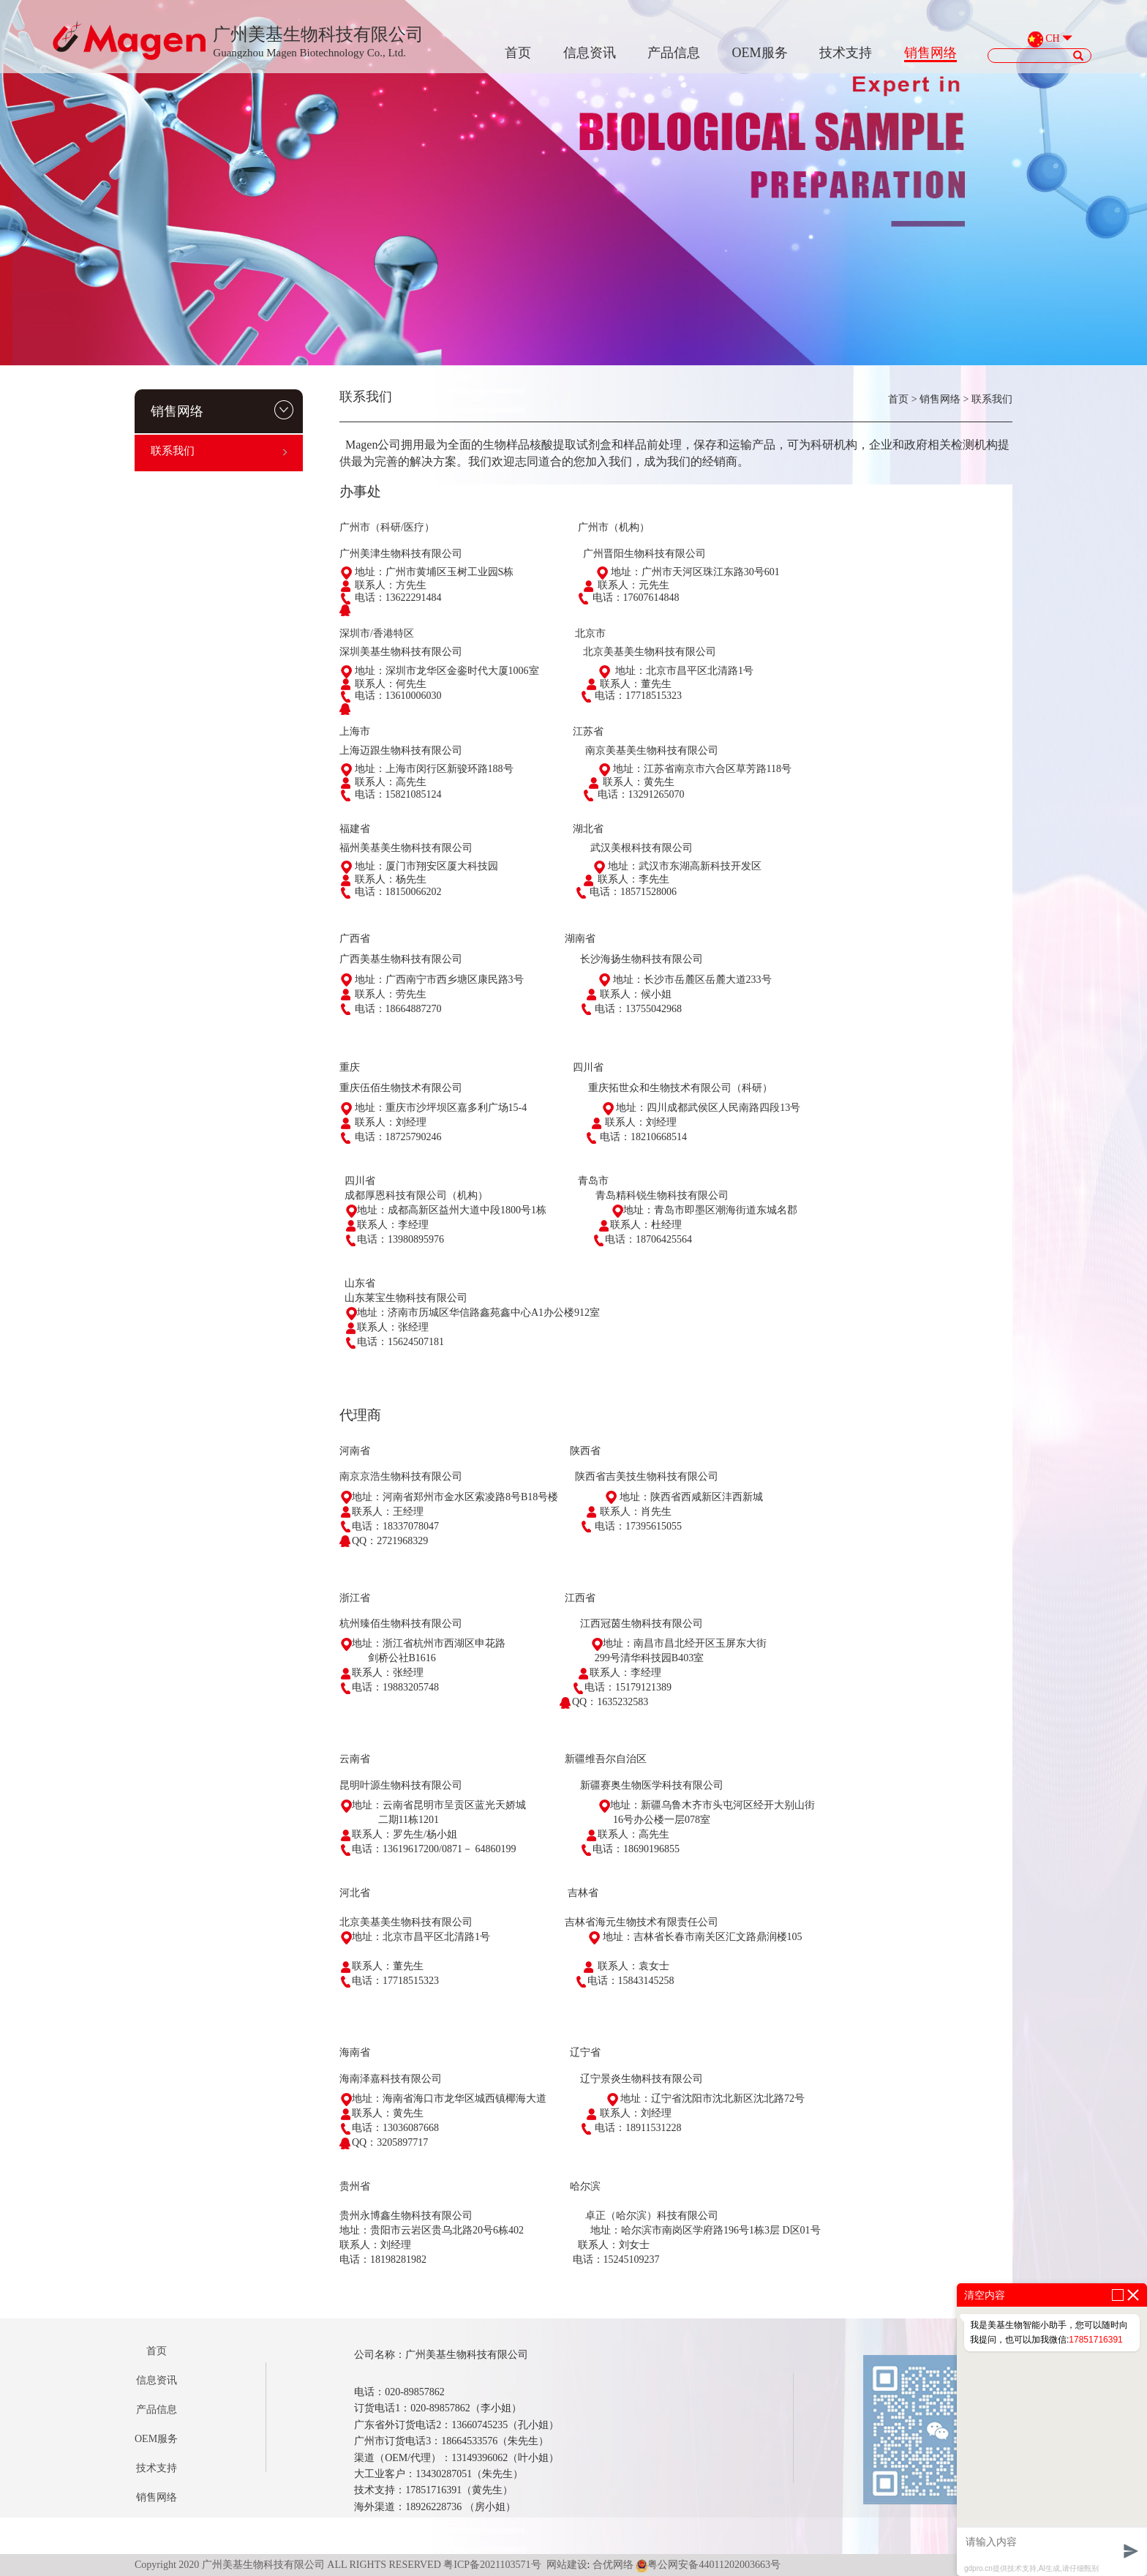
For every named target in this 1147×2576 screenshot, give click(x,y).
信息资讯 (589, 52)
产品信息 (673, 52)
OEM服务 (760, 52)
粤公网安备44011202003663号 (708, 2564)
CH (1052, 39)
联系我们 (219, 451)
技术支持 (845, 52)
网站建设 (566, 2564)
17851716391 (1095, 2339)
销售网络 (930, 52)
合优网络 (613, 2564)
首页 (518, 52)
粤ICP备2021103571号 (492, 2564)
